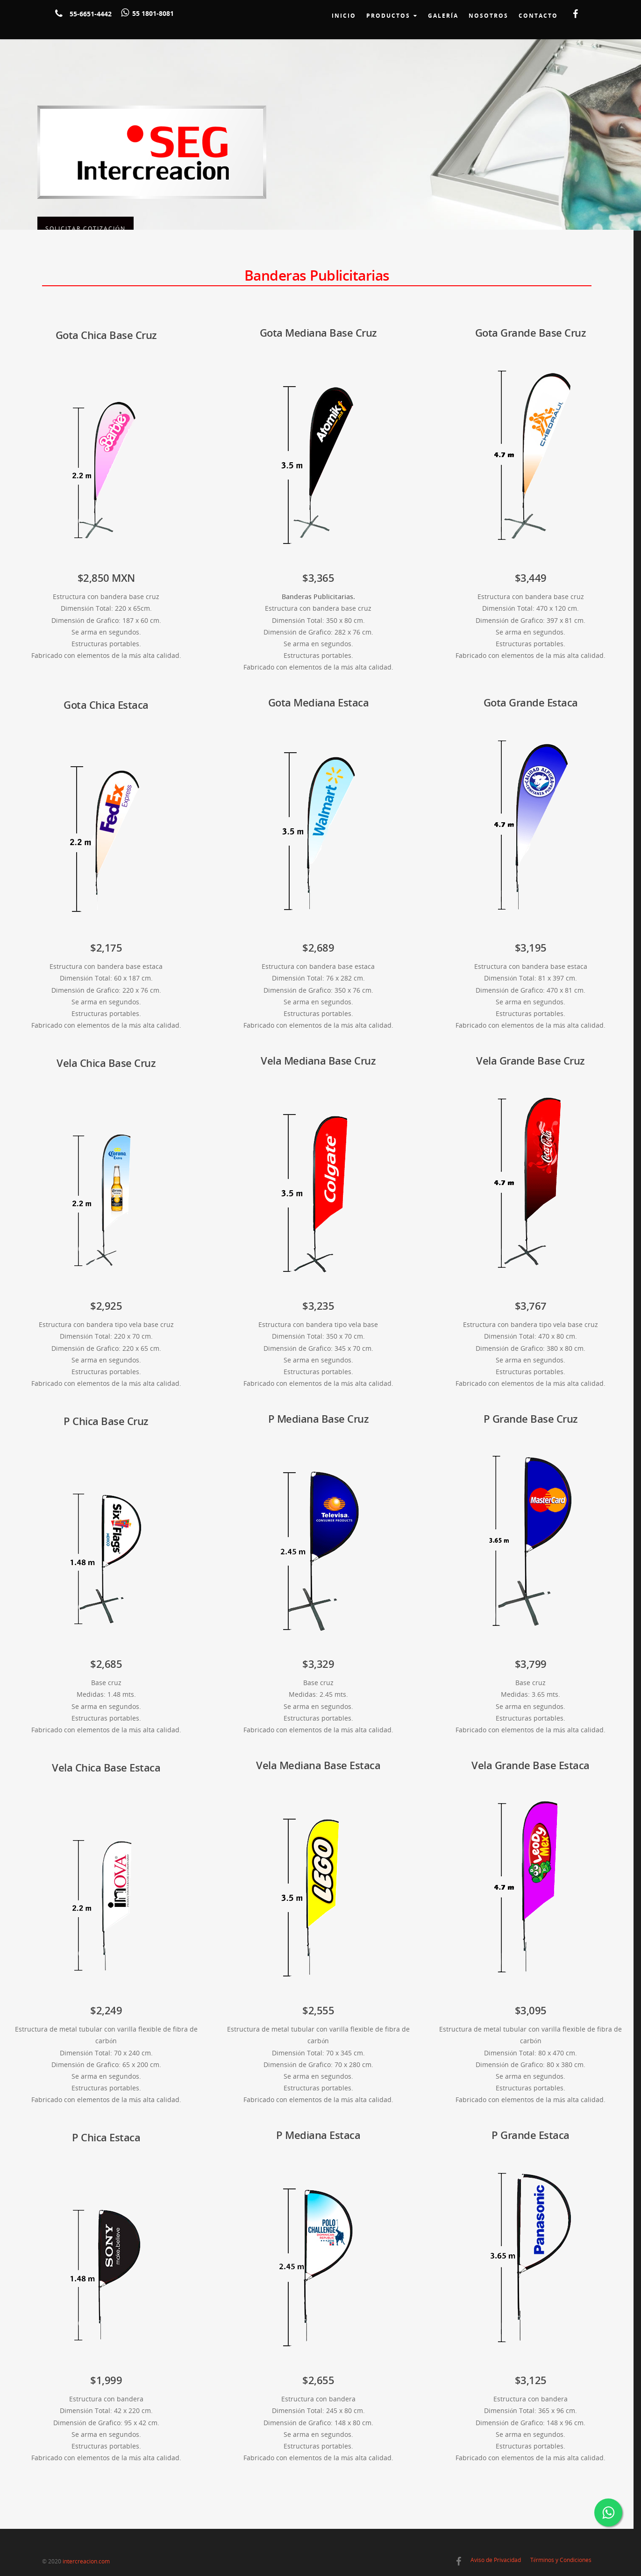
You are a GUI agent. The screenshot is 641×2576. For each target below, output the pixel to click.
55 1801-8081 (153, 13)
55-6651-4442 (91, 13)
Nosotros (488, 16)
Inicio (344, 16)
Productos (392, 16)
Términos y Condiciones (560, 2560)
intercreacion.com (86, 2561)
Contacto (538, 16)
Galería (443, 16)
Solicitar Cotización (85, 187)
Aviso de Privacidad (495, 2560)
